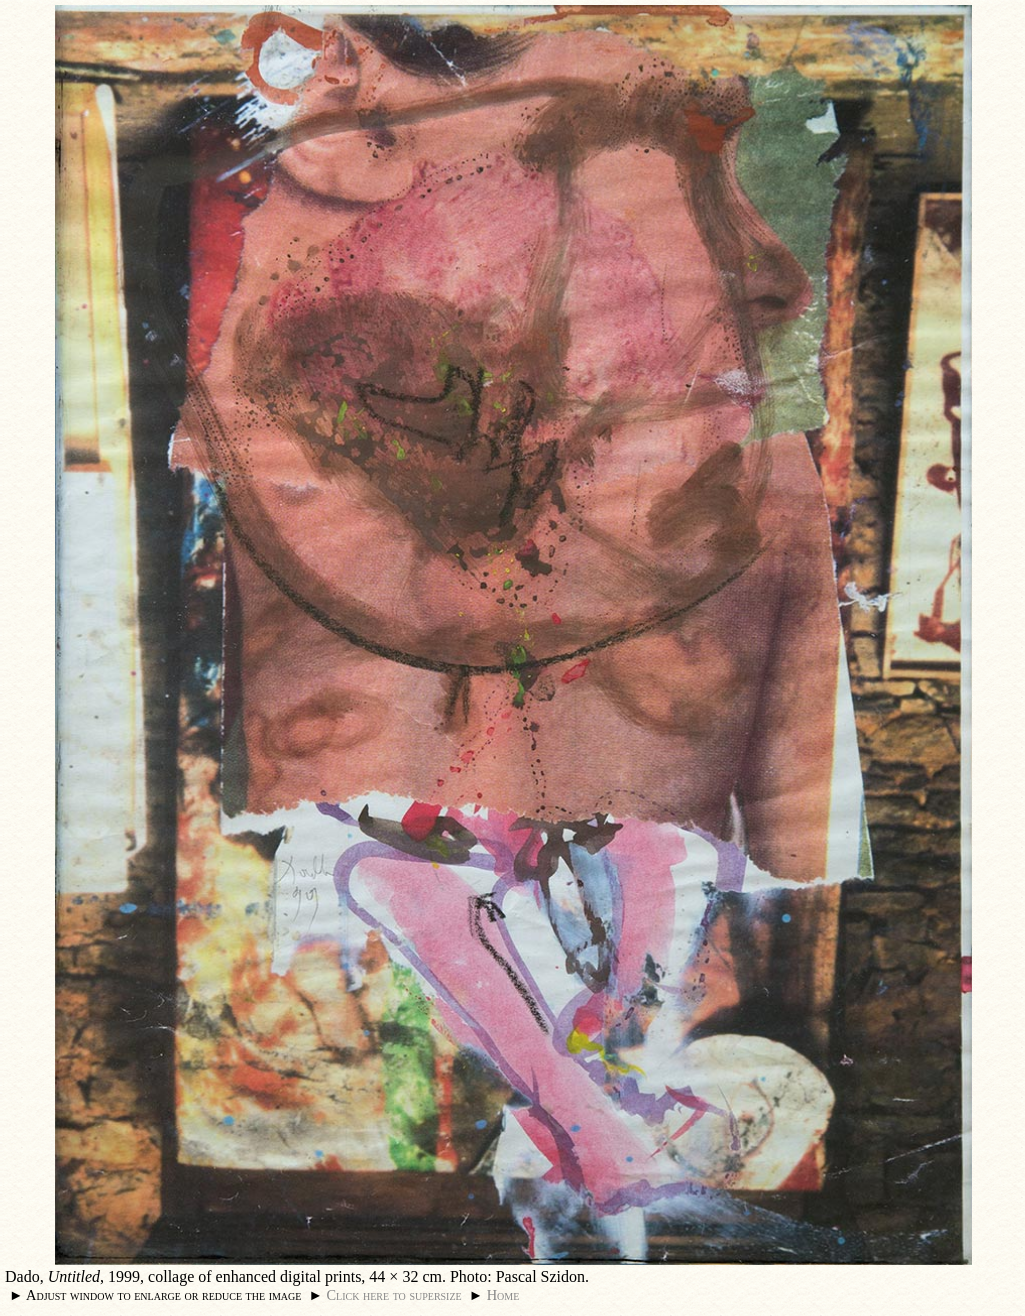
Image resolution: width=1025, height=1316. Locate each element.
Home (503, 1295)
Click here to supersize (393, 1295)
